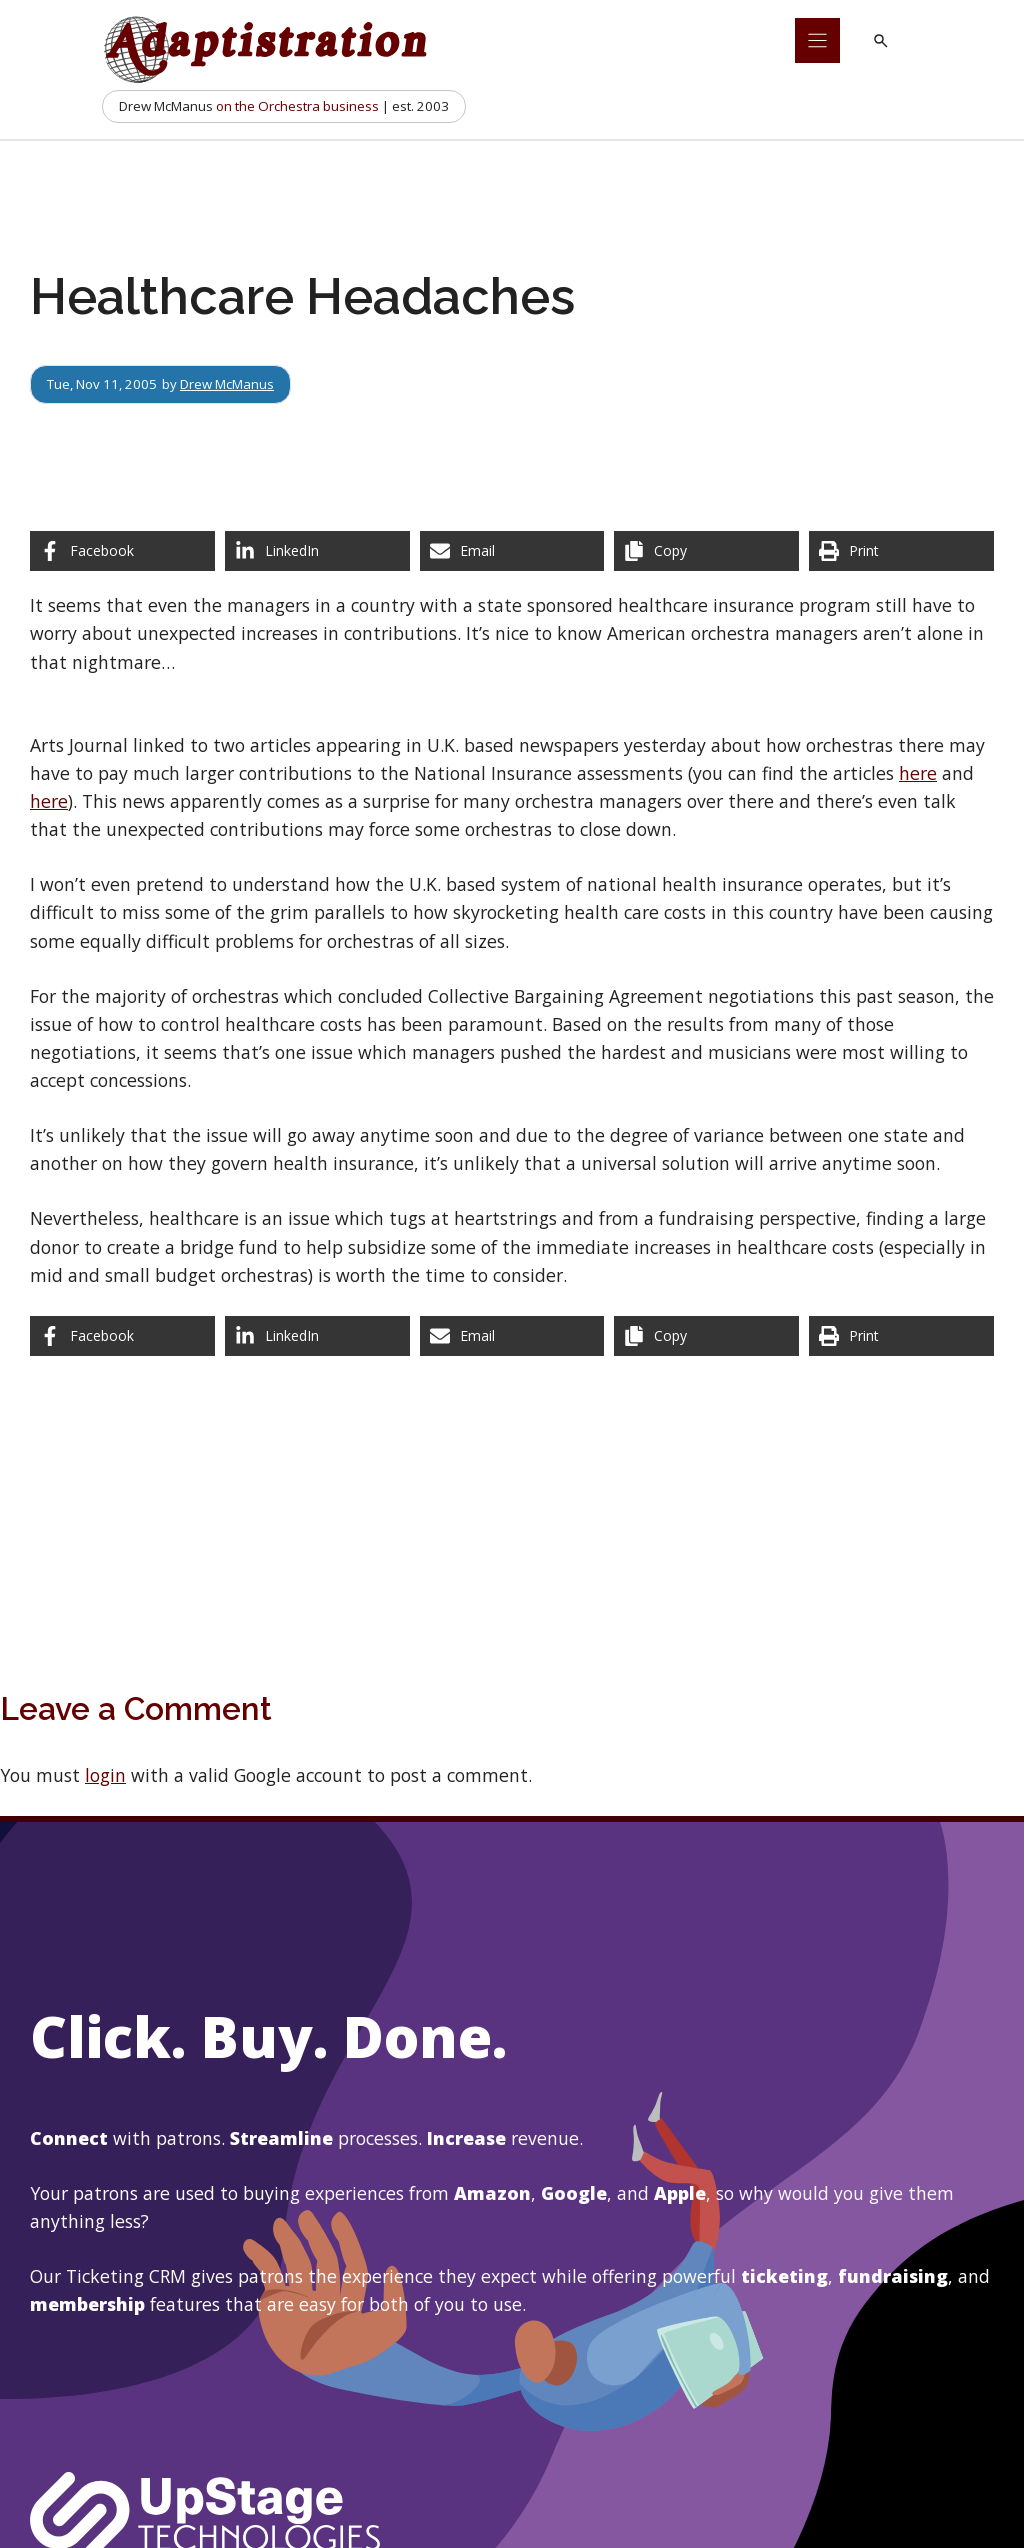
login (105, 1775)
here (918, 773)
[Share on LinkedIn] (317, 551)
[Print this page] (901, 551)
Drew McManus (227, 384)
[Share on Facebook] (122, 551)
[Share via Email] (512, 551)
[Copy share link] (706, 551)
